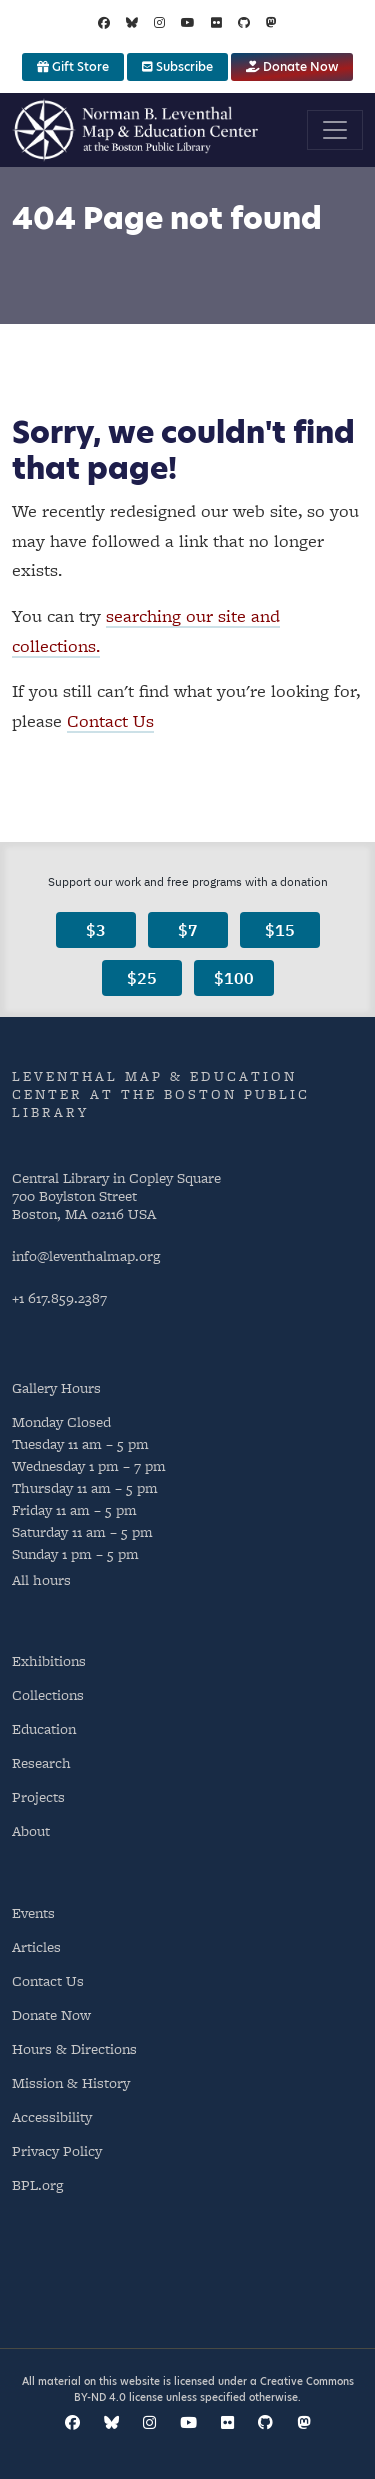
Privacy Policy (57, 2150)
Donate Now (292, 66)
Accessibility (52, 2116)
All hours (41, 1579)
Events (33, 1912)
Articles (36, 1946)
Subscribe (177, 66)
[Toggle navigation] (335, 130)
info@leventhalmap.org (86, 1255)
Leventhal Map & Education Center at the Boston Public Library (161, 1094)
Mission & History (71, 2082)
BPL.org (37, 2184)
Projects (38, 1796)
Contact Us (110, 720)
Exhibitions (49, 1660)
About (31, 1830)
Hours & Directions (74, 2048)
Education (44, 1728)
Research (41, 1762)
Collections (48, 1694)
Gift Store (73, 66)
